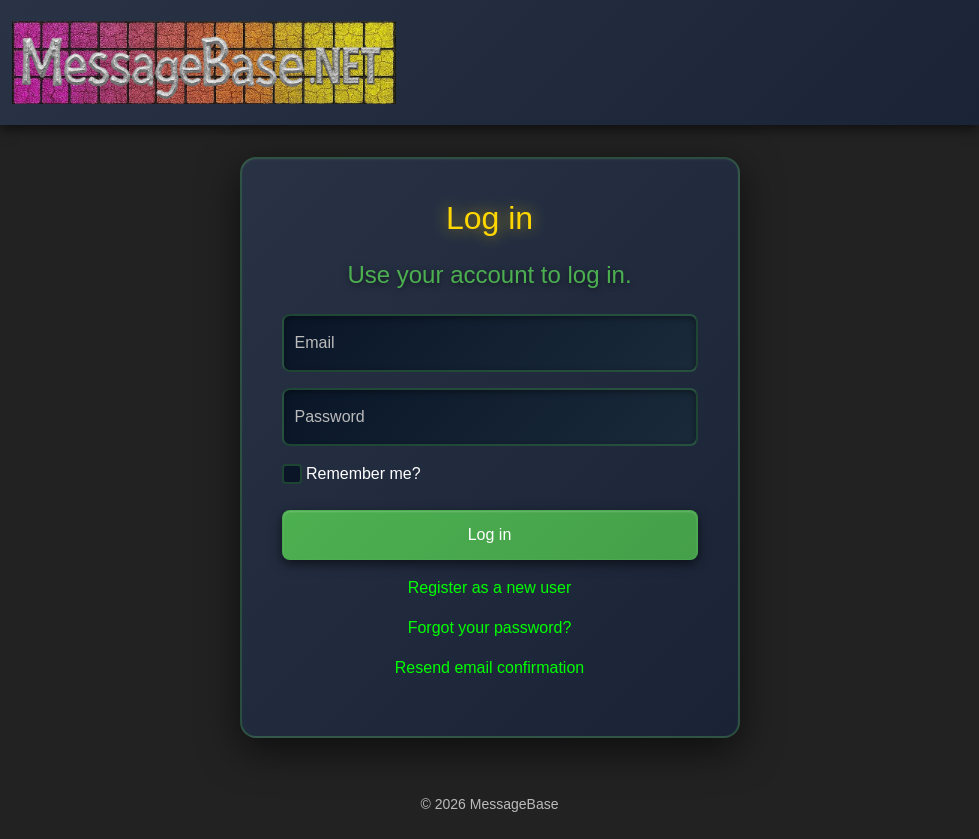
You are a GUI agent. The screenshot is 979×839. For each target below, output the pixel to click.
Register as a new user (490, 587)
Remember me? (351, 474)
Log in (490, 534)
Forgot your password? (490, 627)
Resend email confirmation (489, 667)
